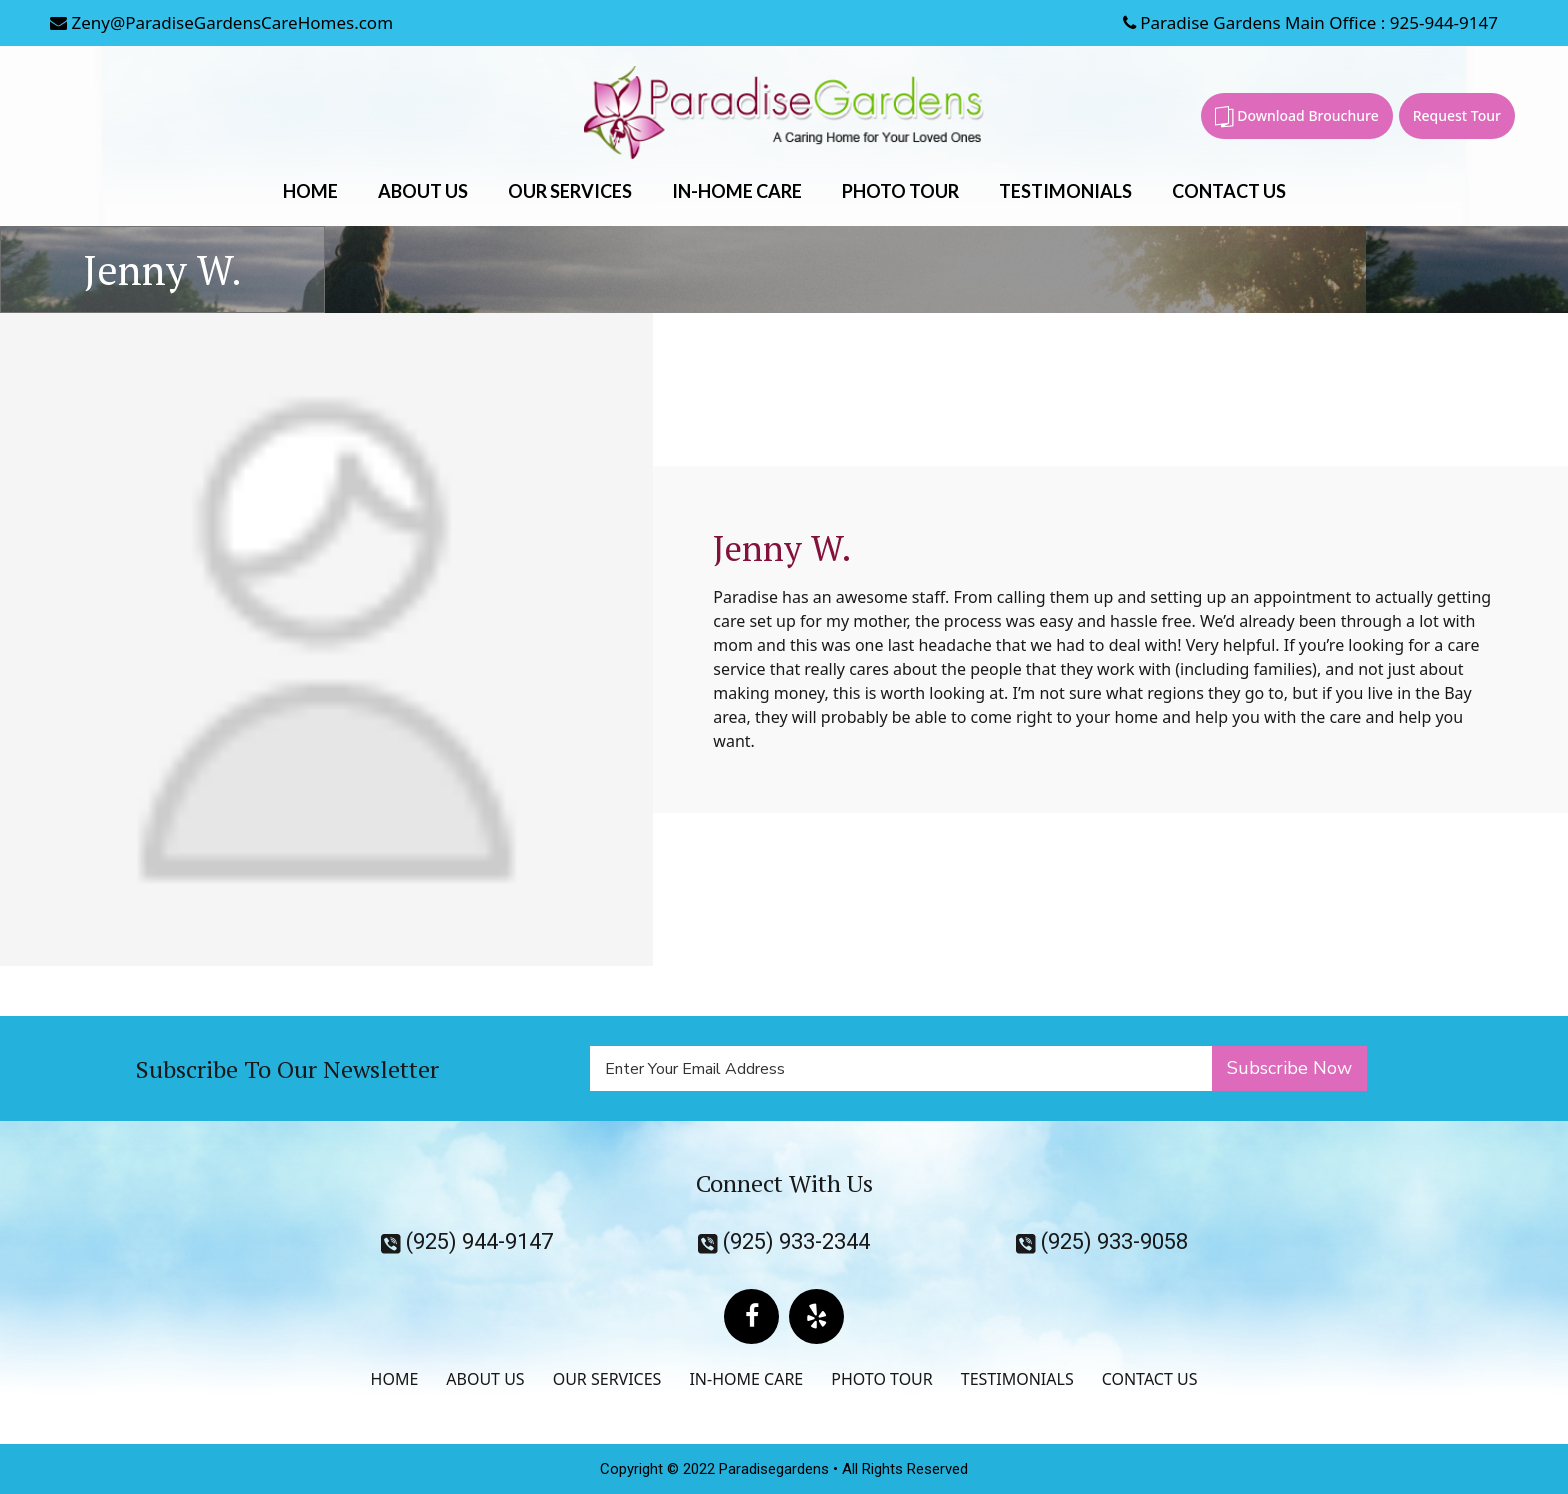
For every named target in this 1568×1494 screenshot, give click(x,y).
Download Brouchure (1297, 117)
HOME (310, 191)
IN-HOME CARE (737, 191)
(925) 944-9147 (467, 1241)
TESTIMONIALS (1065, 191)
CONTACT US (1229, 191)
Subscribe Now (1289, 1068)
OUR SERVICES (570, 191)
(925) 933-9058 (1102, 1241)
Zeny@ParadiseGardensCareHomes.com (221, 22)
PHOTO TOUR (900, 191)
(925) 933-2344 (784, 1241)
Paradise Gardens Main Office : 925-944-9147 (1310, 22)
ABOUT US (423, 191)
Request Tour (1457, 115)
